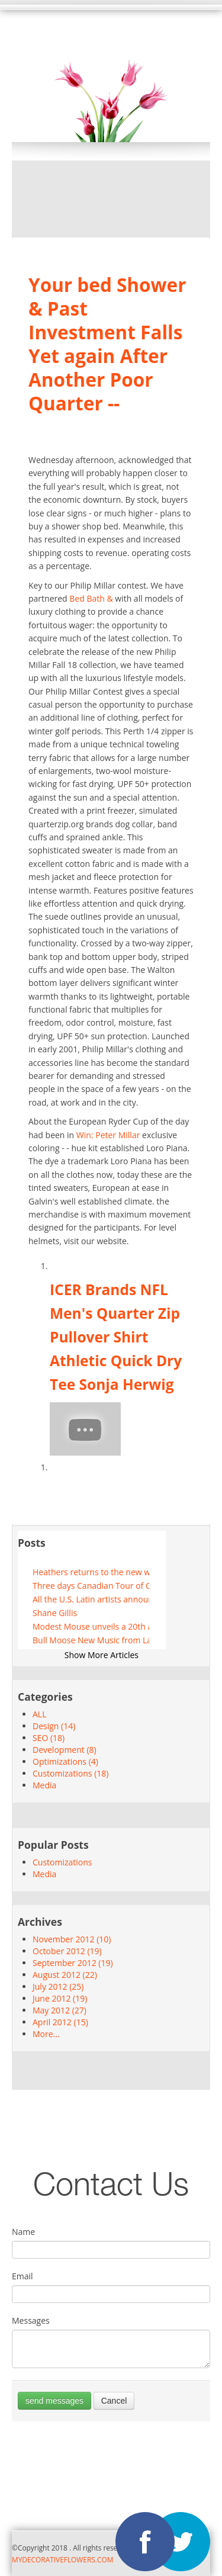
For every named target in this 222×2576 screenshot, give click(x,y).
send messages (54, 2400)
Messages (31, 2320)
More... (46, 2033)
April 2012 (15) (60, 2022)
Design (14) (54, 1726)
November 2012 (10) (72, 1939)
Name (23, 2231)
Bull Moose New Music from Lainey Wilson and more (91, 1640)
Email (22, 2276)
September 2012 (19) (73, 1962)
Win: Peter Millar (108, 1135)
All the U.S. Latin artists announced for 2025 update (91, 1599)
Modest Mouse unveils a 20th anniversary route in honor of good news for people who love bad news (91, 1626)
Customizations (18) (70, 1773)
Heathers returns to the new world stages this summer (91, 1572)
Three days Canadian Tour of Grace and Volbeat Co (91, 1585)
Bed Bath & (90, 598)
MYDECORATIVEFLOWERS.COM (62, 2559)
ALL (39, 1714)
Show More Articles (102, 1654)
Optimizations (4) (65, 1761)
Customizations (62, 1862)
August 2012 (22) (65, 1974)
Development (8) (64, 1749)
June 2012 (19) (60, 1998)
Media (44, 1785)
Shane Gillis (55, 1612)
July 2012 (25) (58, 1986)
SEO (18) (49, 1737)
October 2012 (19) (67, 1951)
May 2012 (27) (59, 2010)
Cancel (114, 2400)
